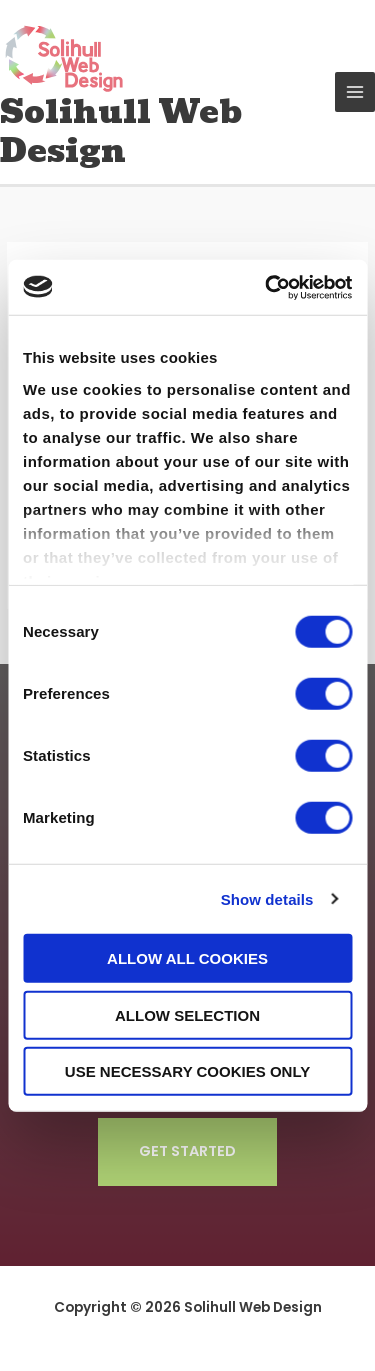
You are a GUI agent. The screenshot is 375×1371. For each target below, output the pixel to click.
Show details (267, 898)
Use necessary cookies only (187, 1071)
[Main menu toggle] (355, 92)
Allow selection (187, 1014)
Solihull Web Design (121, 131)
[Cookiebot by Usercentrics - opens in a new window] (267, 287)
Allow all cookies (187, 958)
